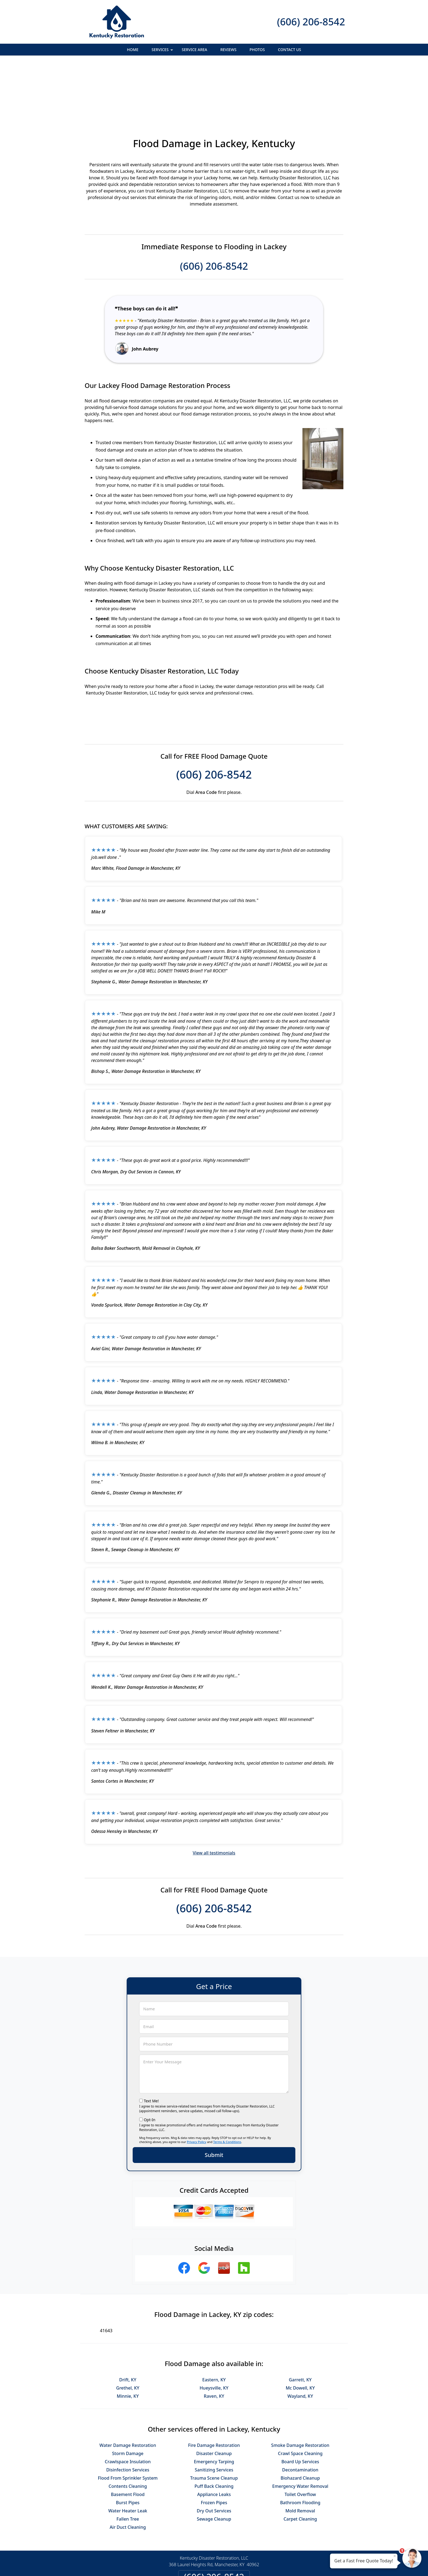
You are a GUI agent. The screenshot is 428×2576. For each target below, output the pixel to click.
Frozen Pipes (214, 2443)
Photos (257, 49)
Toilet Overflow (300, 2435)
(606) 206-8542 (311, 22)
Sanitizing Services (214, 2410)
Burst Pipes (127, 2443)
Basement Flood (127, 2435)
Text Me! (151, 2041)
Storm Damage (127, 2394)
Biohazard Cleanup (300, 2418)
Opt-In (150, 2060)
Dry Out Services (214, 2451)
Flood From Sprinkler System (127, 2418)
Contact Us (289, 49)
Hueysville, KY (214, 2328)
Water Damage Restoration (127, 2386)
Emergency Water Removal (300, 2427)
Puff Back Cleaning (213, 2427)
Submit (214, 2095)
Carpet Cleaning (300, 2459)
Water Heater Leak (127, 2451)
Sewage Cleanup (214, 2459)
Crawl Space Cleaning (300, 2394)
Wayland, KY (300, 2337)
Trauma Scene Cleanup (214, 2418)
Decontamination (300, 2410)
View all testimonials (214, 1793)
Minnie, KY (128, 2337)
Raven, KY (214, 2337)
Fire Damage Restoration (214, 2386)
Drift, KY (127, 2320)
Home (132, 49)
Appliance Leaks (214, 2435)
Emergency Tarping (214, 2402)
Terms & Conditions (227, 2082)
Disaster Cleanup (214, 2394)
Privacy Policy (196, 2082)
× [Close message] (394, 2556)
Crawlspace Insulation (128, 2402)
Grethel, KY (127, 2328)
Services (162, 51)
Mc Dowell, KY (300, 2328)
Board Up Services (300, 2402)
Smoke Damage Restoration (300, 2386)
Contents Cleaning (128, 2427)
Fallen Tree (128, 2459)
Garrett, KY (300, 2320)
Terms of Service (255, 2564)
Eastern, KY (214, 2320)
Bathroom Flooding (300, 2443)
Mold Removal (300, 2451)
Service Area (194, 49)
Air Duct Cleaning (128, 2468)
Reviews (228, 49)
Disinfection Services (127, 2410)
